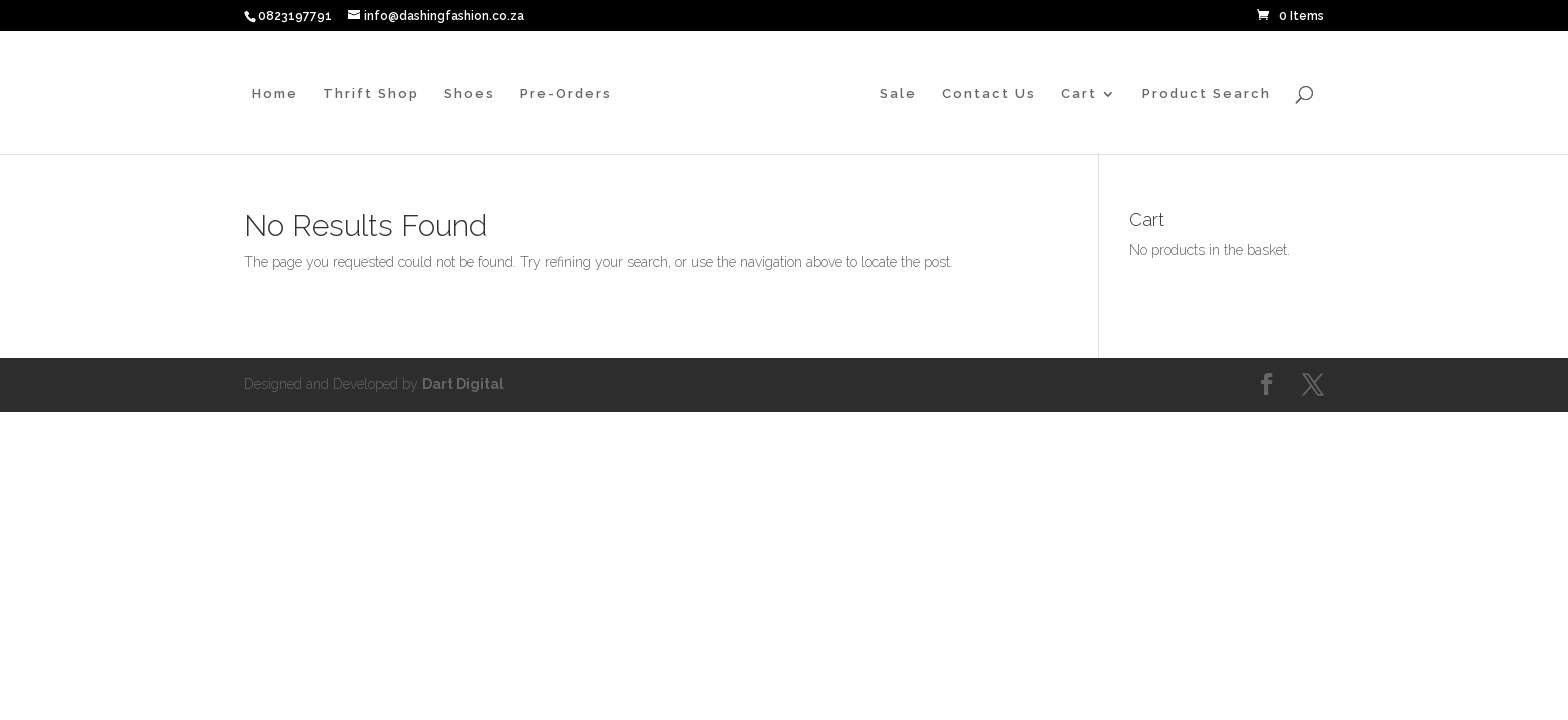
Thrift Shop (371, 94)
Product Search (1206, 94)
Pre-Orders (566, 94)
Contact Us (989, 94)
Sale (898, 94)
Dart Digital (463, 384)
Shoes (469, 94)
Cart (1079, 94)
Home (275, 94)
